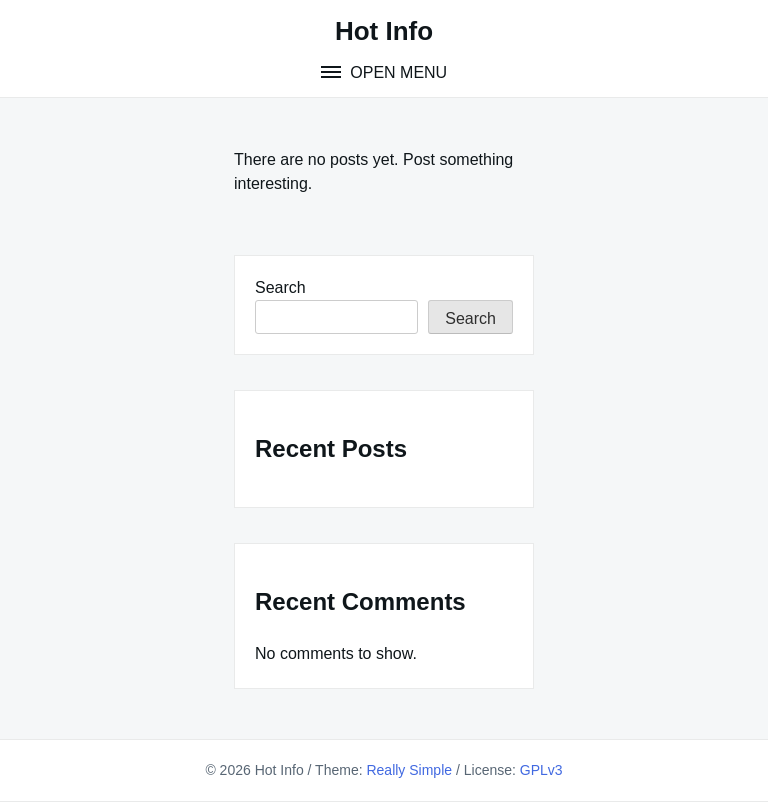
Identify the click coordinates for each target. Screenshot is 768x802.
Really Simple (409, 770)
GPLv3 (541, 770)
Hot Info (384, 31)
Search (280, 287)
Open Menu (396, 72)
